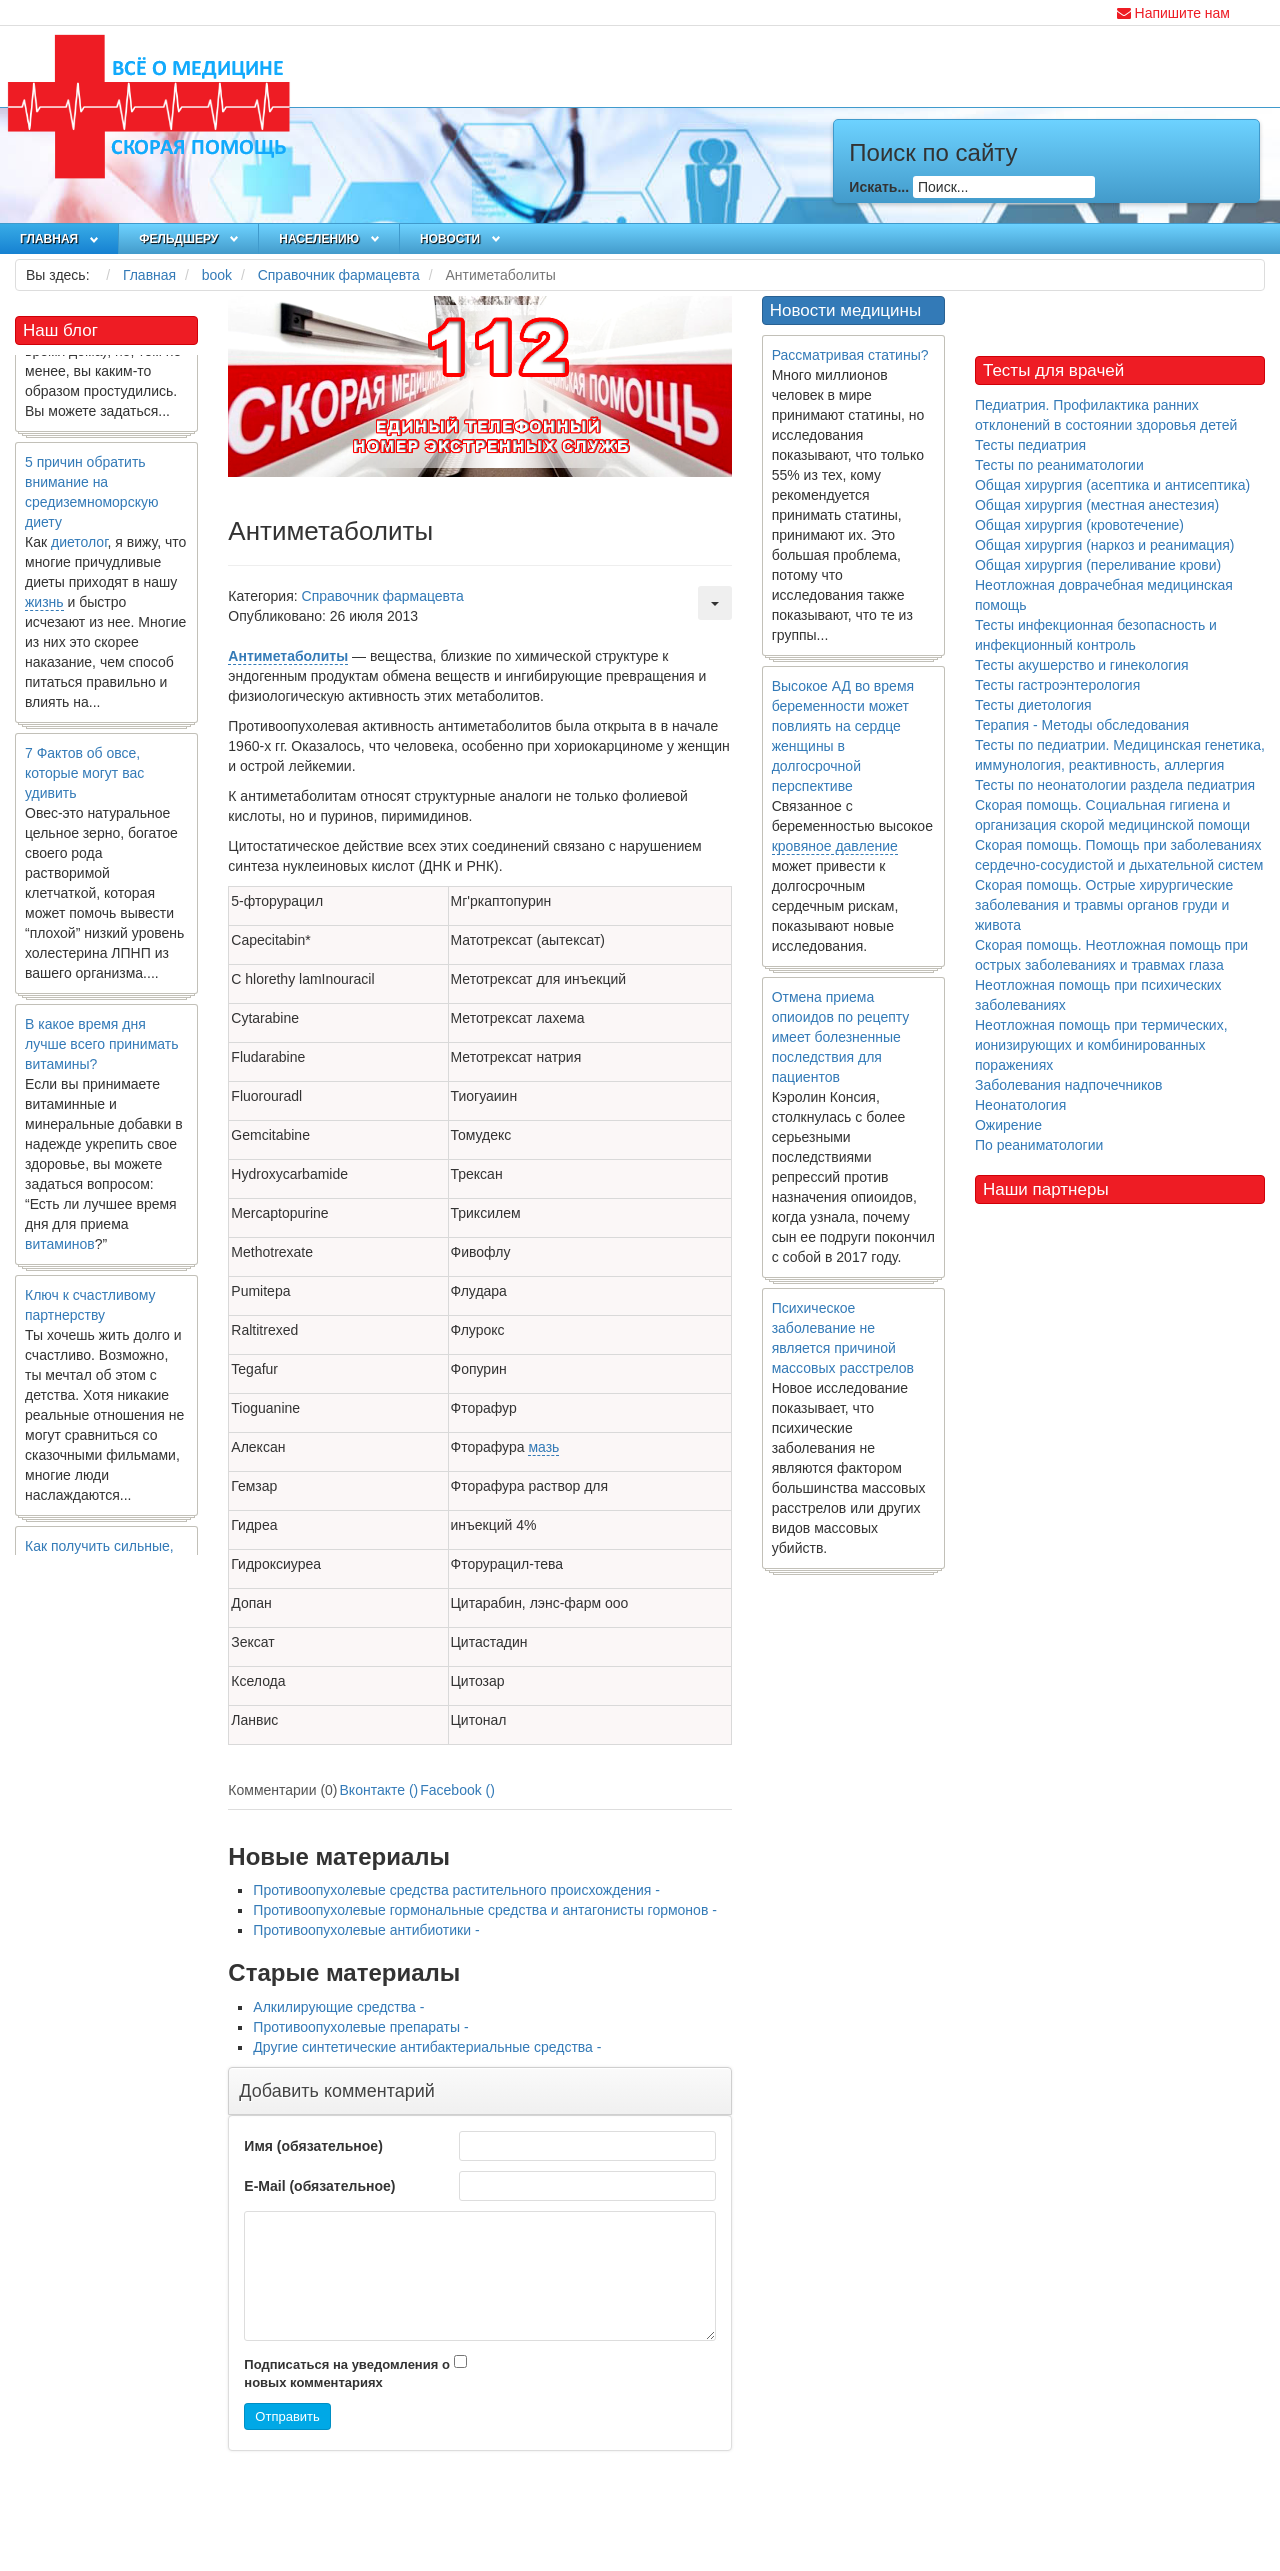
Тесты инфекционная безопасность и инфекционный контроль (1096, 635)
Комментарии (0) (282, 1790)
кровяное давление (835, 846)
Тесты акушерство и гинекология (1082, 665)
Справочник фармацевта (383, 596)
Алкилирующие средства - (338, 2007)
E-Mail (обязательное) (319, 2186)
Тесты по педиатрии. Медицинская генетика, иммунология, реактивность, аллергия (1120, 755)
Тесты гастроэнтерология (1057, 685)
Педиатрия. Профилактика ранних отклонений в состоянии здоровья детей (1106, 415)
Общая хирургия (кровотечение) (1079, 525)
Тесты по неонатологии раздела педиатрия (1115, 785)
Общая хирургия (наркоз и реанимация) (1104, 545)
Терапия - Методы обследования (1082, 725)
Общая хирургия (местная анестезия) (1097, 505)
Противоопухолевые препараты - (360, 2027)
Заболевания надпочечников (1069, 1085)
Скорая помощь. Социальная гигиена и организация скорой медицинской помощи (1112, 815)
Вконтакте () (379, 1790)
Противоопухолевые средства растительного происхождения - (456, 1890)
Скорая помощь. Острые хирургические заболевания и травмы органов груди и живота (1104, 905)
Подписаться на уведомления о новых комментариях (347, 2374)
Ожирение (1008, 1125)
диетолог (79, 546)
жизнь (44, 606)
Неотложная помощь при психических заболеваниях (1098, 995)
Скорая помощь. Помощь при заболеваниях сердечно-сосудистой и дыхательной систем (1119, 855)
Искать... (879, 187)
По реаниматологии (1039, 1145)
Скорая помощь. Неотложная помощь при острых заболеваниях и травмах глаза (1111, 955)
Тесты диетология (1033, 705)
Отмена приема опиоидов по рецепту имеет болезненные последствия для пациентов (841, 1037)
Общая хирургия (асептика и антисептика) (1112, 485)
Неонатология (1020, 1105)
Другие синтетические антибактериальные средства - (427, 2047)
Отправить (287, 2416)
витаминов (60, 1248)
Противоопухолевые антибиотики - (366, 1930)
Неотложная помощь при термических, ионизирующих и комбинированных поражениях (1101, 1045)
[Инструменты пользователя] (715, 603)
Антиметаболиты (288, 656)
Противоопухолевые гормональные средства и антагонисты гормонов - (485, 1910)
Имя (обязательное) (313, 2146)
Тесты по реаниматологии (1059, 465)
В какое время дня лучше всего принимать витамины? (101, 1048)
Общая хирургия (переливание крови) (1098, 565)
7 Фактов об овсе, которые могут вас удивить (84, 777)
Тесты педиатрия (1030, 445)
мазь (543, 1447)
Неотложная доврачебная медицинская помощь (1104, 595)
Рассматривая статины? (850, 355)
